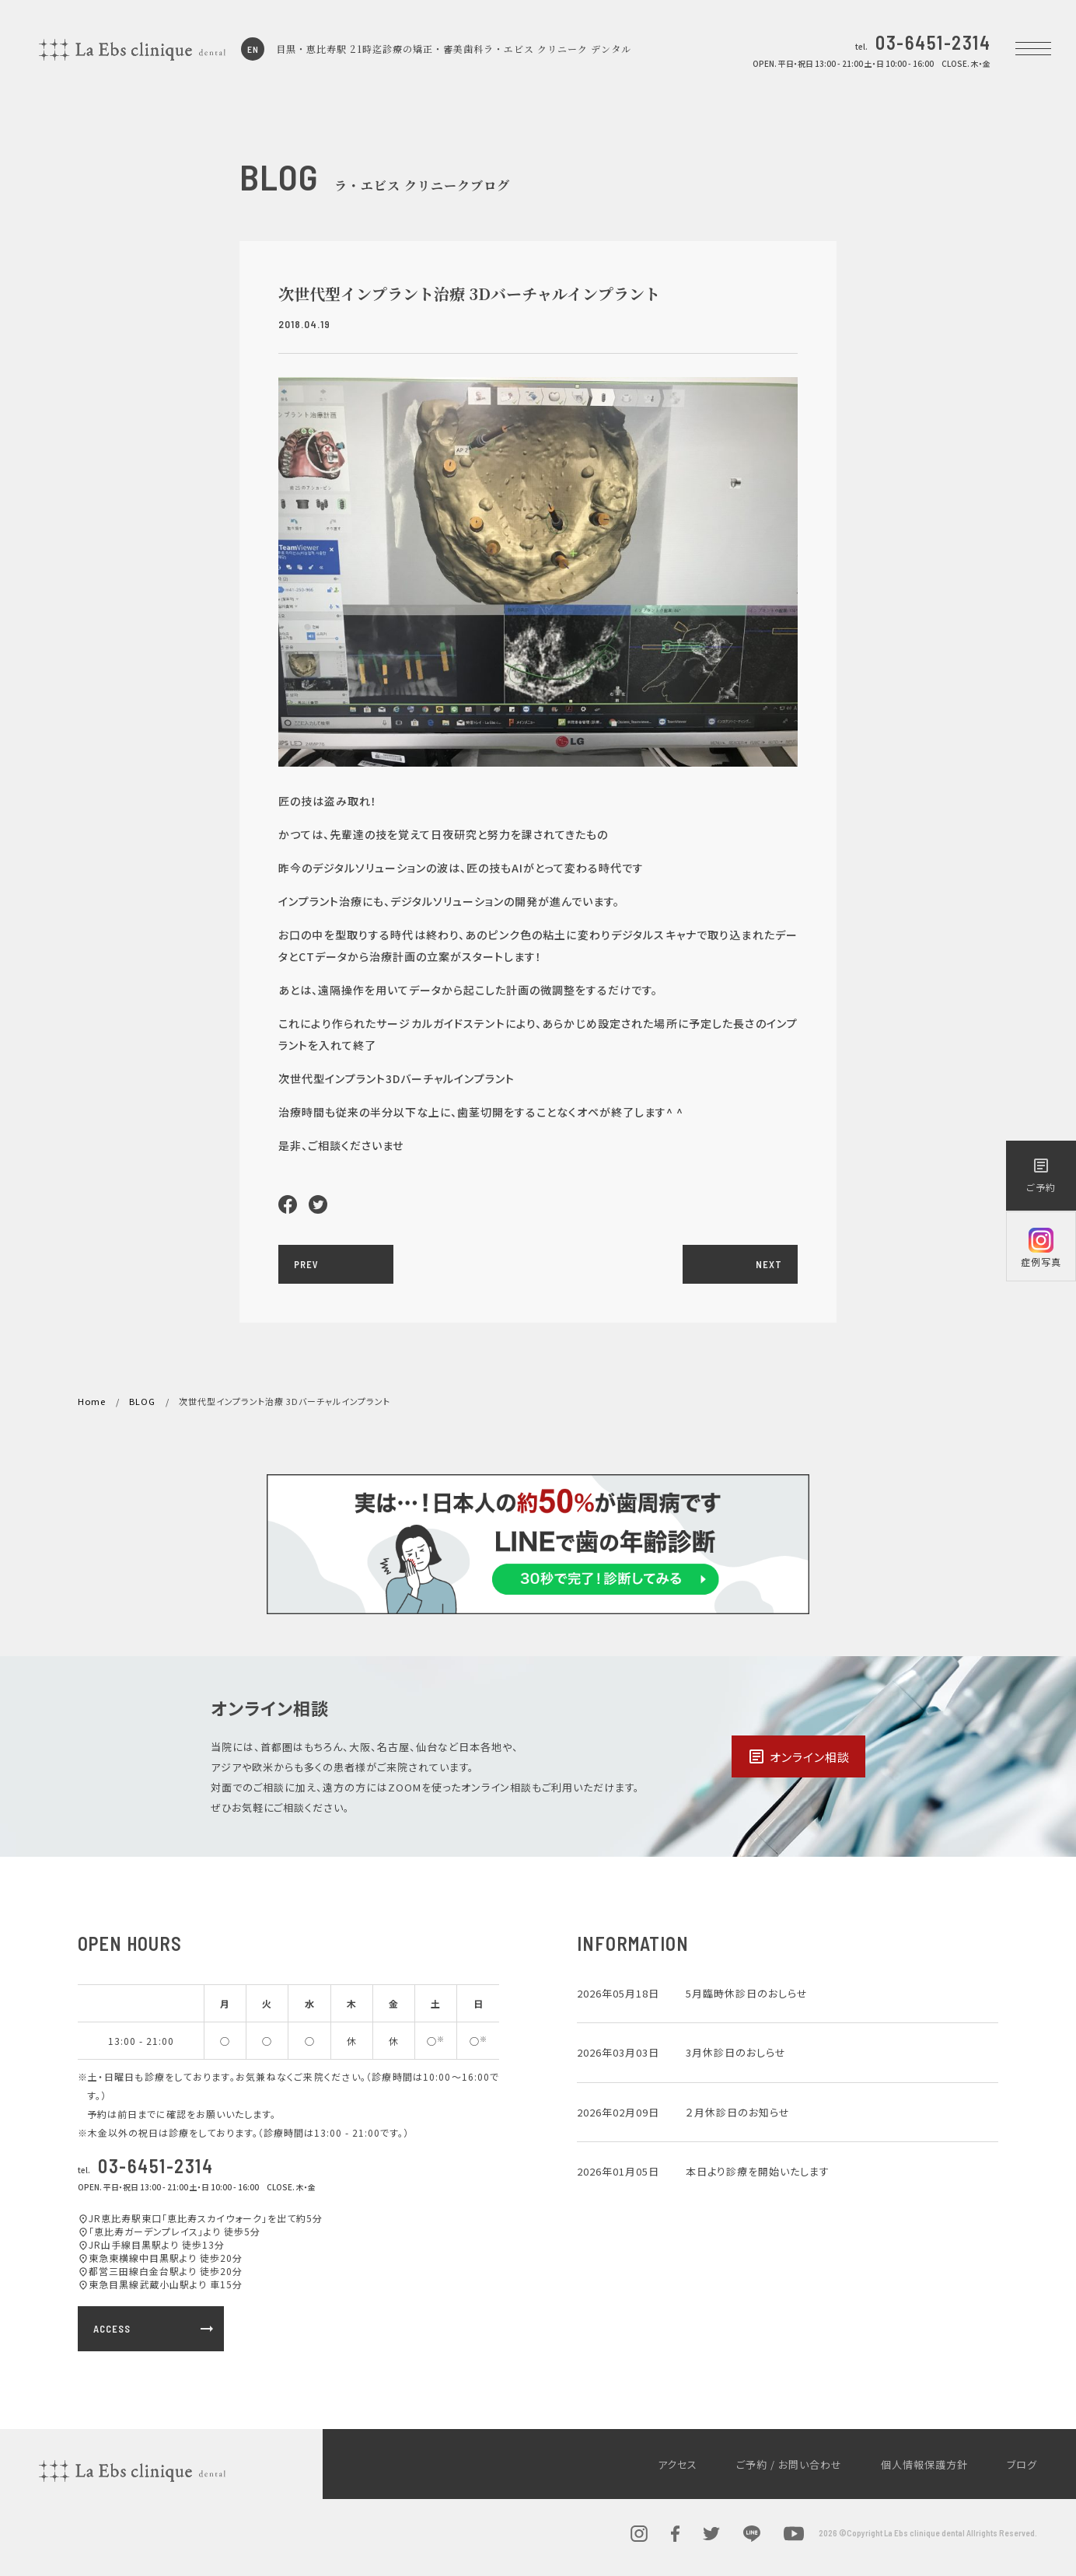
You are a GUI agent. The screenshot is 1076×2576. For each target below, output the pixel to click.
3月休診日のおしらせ (736, 2052)
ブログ (1022, 2464)
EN (253, 49)
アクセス (677, 2464)
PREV (306, 1264)
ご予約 (1041, 1175)
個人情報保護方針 (924, 2464)
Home (92, 1401)
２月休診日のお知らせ (738, 2112)
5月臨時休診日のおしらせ (747, 1993)
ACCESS (154, 2328)
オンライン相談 (798, 1756)
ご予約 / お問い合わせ (789, 2464)
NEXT (769, 1264)
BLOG (142, 1401)
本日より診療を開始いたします (758, 2171)
